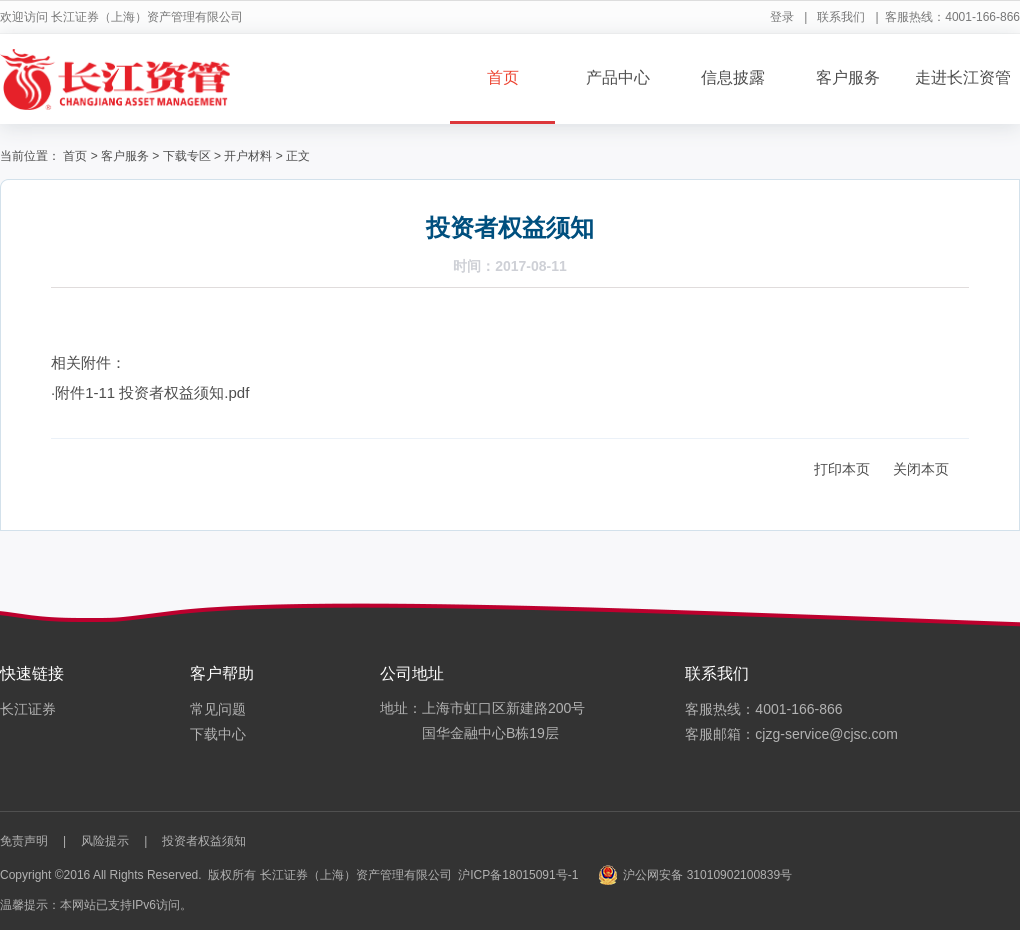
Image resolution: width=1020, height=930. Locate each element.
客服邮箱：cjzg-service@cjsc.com (791, 734)
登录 (782, 17)
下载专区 (187, 156)
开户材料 (248, 156)
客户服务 (848, 77)
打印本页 (842, 469)
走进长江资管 (963, 77)
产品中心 (618, 77)
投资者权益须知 (204, 841)
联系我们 (841, 17)
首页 (503, 77)
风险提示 (105, 841)
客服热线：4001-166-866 (763, 709)
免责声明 (24, 841)
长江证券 (28, 709)
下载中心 (218, 734)
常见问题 (218, 709)
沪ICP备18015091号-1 (518, 875)
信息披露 (733, 77)
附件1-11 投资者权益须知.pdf (152, 392)
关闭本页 (921, 469)
